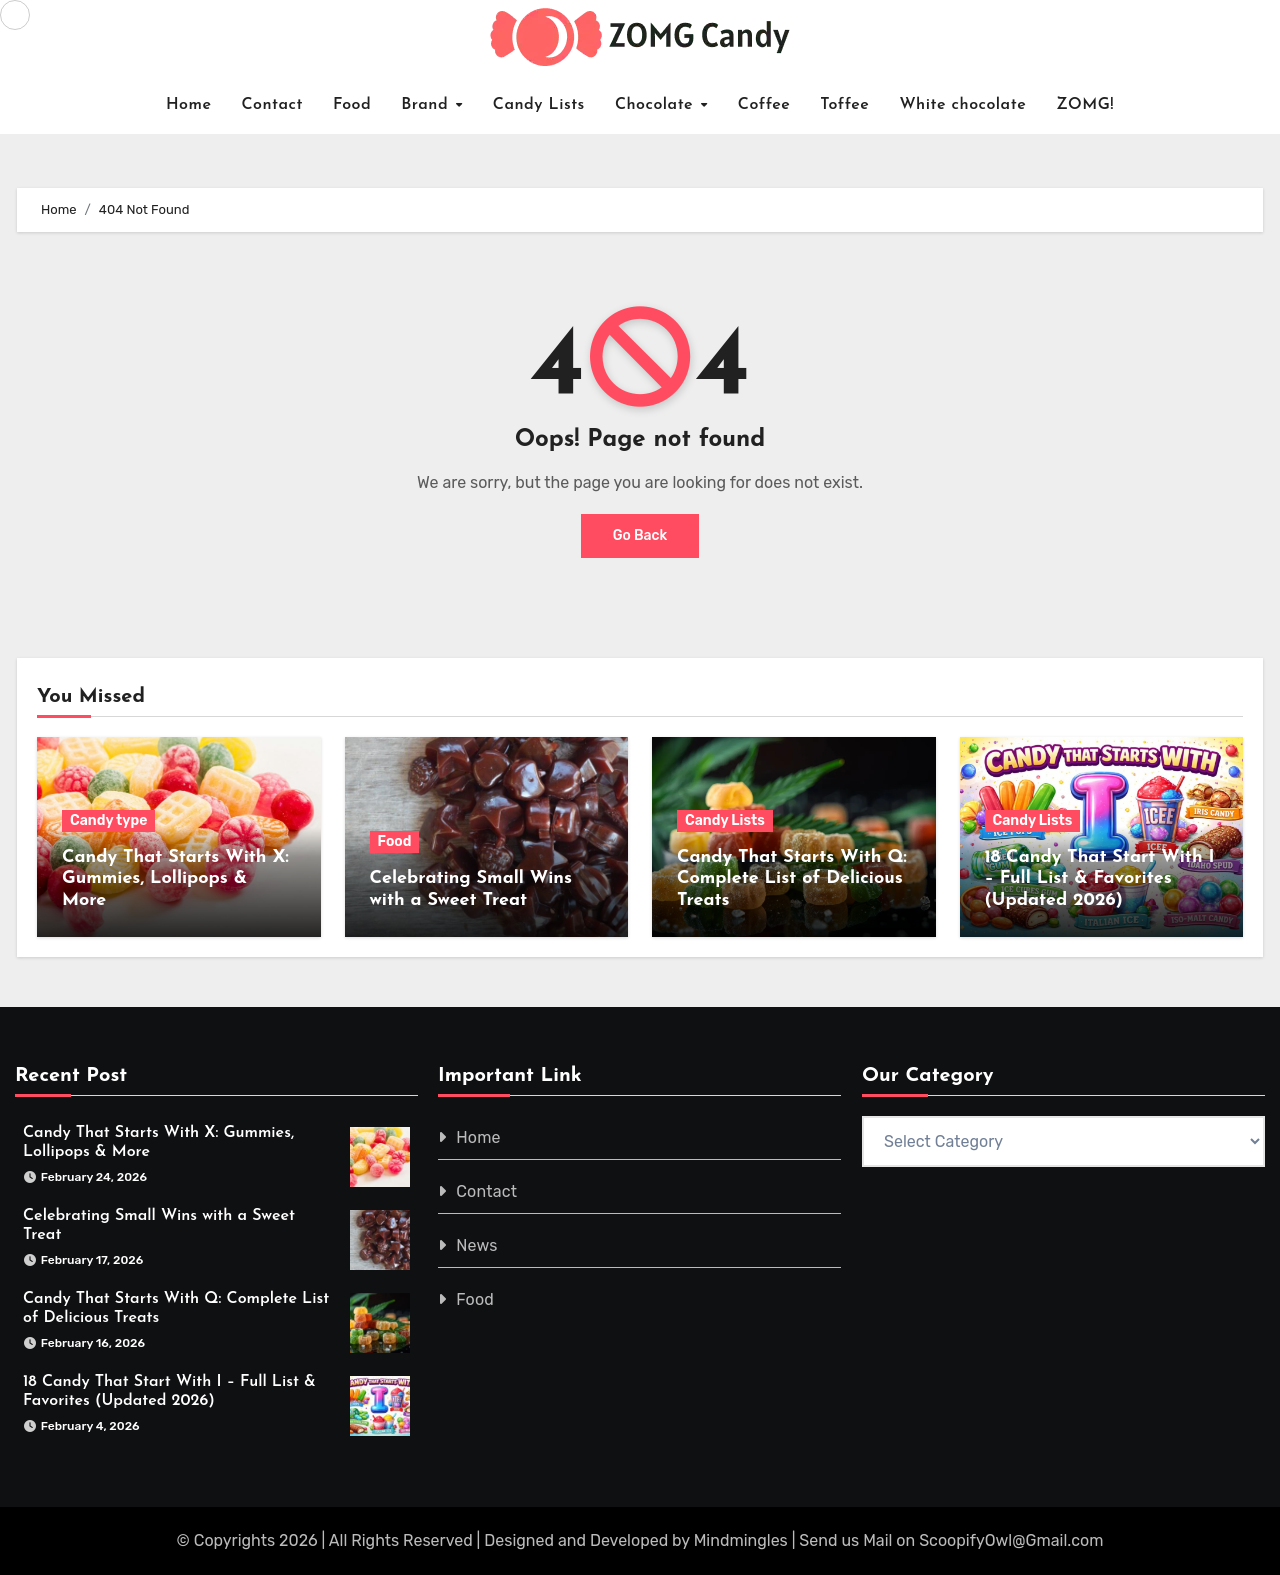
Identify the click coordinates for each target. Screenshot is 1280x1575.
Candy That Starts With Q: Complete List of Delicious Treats (792, 879)
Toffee (844, 105)
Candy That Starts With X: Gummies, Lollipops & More (175, 879)
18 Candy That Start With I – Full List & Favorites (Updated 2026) (1100, 879)
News (477, 1245)
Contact (272, 105)
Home (189, 105)
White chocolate (962, 105)
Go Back (640, 535)
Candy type (108, 820)
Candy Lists (539, 105)
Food (352, 105)
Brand (427, 105)
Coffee (764, 105)
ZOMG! (1085, 105)
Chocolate (657, 105)
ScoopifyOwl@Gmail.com (1011, 1540)
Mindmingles (741, 1540)
